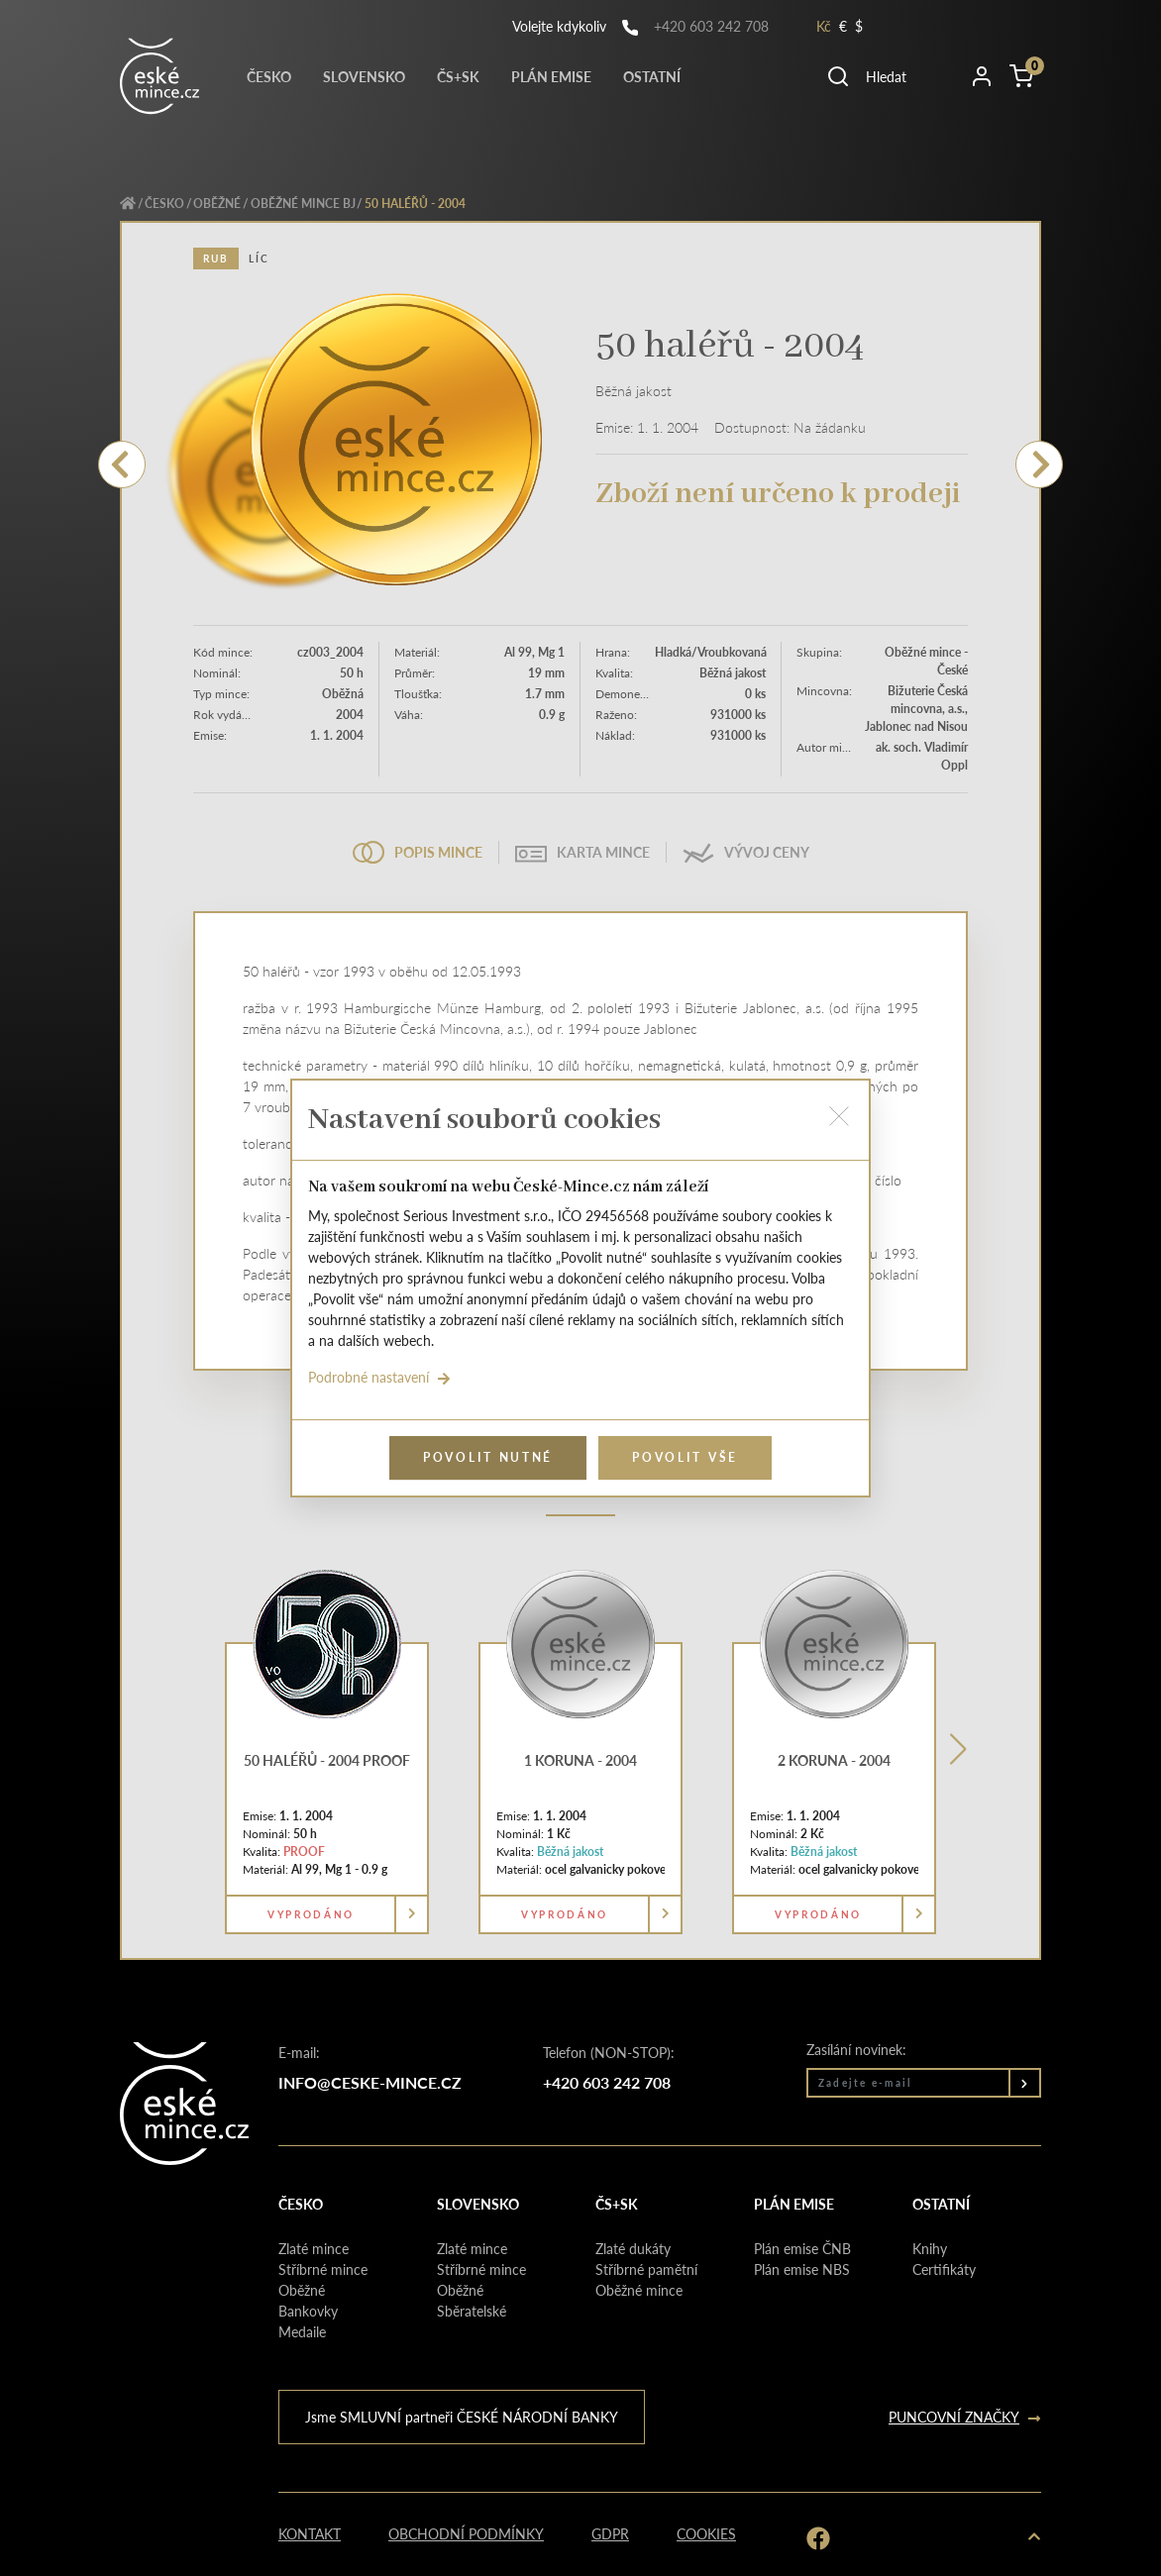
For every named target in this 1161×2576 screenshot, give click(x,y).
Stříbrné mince (323, 2269)
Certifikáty (944, 2269)
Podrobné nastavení (379, 1377)
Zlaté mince (313, 2248)
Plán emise (551, 76)
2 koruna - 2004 (834, 1760)
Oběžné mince (639, 2290)
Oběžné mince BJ (303, 203)
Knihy (929, 2248)
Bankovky (308, 2310)
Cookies (706, 2533)
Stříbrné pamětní (646, 2269)
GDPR (610, 2533)
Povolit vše (685, 1457)
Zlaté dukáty (633, 2248)
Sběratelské (471, 2310)
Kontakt (309, 2533)
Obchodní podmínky (466, 2533)
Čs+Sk (458, 76)
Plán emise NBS (802, 2269)
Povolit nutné (488, 1457)
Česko (269, 76)
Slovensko (364, 76)
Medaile (302, 2331)
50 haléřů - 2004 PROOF (327, 1760)
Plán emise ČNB (802, 2248)
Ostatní (652, 76)
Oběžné (217, 203)
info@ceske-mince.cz (370, 2082)
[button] (890, 76)
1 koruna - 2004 (580, 1760)
